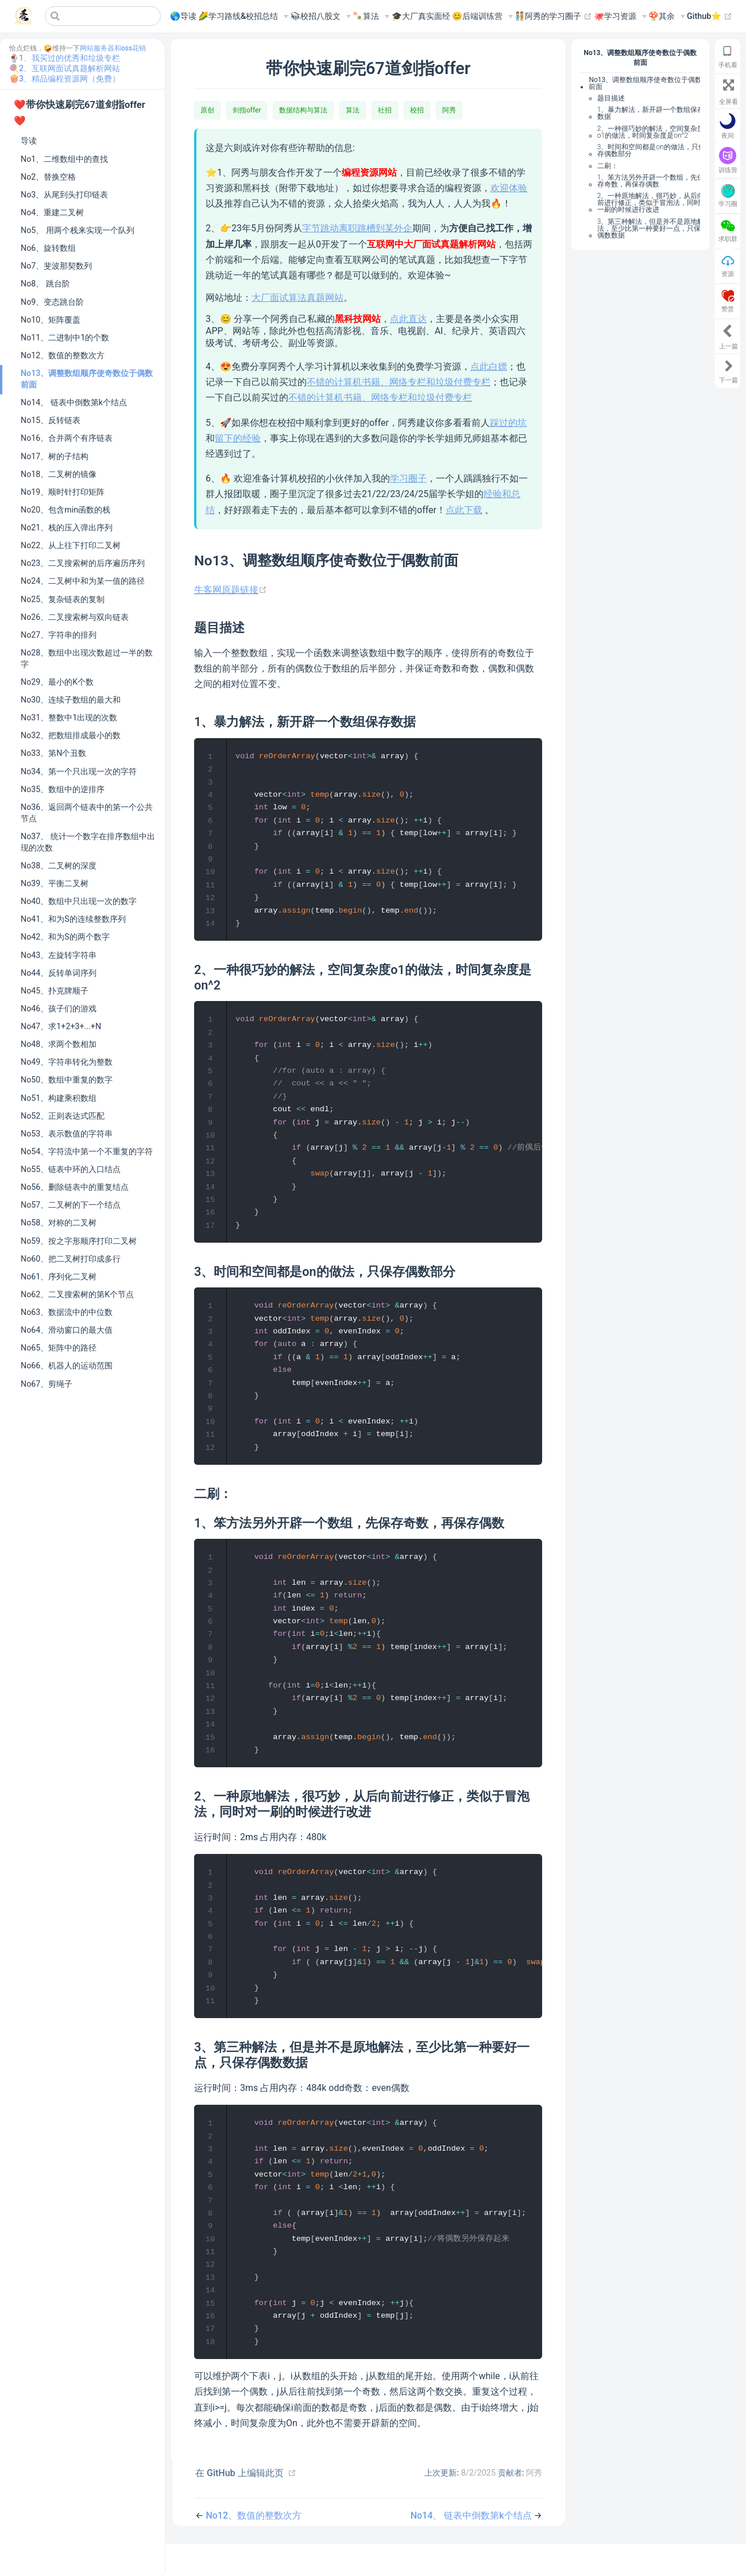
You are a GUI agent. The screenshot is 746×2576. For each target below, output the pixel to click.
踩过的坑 (508, 422)
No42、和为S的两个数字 (65, 936)
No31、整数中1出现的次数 (69, 717)
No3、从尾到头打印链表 (64, 194)
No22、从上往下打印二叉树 (71, 545)
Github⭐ (709, 16)
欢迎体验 (508, 188)
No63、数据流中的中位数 (67, 1312)
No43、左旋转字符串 (58, 955)
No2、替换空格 (48, 176)
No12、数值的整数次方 (63, 355)
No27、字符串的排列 (58, 634)
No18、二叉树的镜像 (58, 474)
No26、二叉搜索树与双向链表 (75, 617)
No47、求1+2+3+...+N (61, 1026)
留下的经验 (238, 438)
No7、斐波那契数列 (56, 265)
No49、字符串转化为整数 (67, 1061)
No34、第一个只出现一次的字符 (79, 771)
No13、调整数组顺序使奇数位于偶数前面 (87, 378)
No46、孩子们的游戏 (58, 1008)
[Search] (103, 16)
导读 (29, 140)
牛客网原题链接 (230, 589)
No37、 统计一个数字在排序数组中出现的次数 (88, 842)
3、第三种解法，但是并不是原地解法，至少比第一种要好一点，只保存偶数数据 (652, 228)
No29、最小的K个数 (57, 681)
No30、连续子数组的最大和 (71, 699)
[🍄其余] (666, 16)
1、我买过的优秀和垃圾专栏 (69, 58)
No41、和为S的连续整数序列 (73, 919)
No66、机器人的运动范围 (67, 1365)
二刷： (607, 166)
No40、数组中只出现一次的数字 (79, 901)
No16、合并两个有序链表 (67, 438)
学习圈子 (408, 478)
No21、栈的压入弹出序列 (67, 527)
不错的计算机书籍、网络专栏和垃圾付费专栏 (398, 382)
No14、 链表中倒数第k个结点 (74, 402)
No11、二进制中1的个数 (65, 337)
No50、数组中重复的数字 (67, 1079)
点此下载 (464, 510)
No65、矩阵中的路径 (58, 1347)
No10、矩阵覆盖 (50, 319)
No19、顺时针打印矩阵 (63, 491)
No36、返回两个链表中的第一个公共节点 (87, 812)
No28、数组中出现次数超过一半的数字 (87, 658)
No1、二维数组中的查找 (64, 159)
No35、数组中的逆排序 (63, 789)
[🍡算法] (371, 16)
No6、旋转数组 (48, 248)
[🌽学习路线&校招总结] (243, 16)
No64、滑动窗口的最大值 (67, 1329)
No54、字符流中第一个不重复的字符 (87, 1151)
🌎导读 (183, 16)
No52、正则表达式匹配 (63, 1115)
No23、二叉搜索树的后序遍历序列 (83, 563)
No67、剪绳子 (46, 1383)
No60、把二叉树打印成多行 (71, 1258)
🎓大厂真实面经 (421, 16)
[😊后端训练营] (482, 16)
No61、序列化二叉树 (58, 1276)
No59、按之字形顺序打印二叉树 (79, 1241)
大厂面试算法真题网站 (297, 297)
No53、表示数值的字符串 (67, 1133)
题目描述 (611, 98)
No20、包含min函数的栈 (65, 509)
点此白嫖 (488, 366)
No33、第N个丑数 (53, 753)
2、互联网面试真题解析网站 (69, 68)
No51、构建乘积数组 (58, 1098)
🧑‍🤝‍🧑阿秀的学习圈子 (553, 16)
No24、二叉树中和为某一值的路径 (83, 580)
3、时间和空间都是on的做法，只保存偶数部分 (651, 150)
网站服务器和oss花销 (113, 48)
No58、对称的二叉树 (58, 1222)
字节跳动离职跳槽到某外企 (357, 228)
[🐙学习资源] (620, 16)
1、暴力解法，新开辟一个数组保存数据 (651, 113)
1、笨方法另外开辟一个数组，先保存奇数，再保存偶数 (651, 180)
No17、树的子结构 (54, 456)
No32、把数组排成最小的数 (71, 735)
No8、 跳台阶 (45, 283)
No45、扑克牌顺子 (54, 990)
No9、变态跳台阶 (52, 302)
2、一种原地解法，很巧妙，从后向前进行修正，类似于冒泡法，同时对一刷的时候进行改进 (652, 203)
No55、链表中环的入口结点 (71, 1169)
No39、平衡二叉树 (54, 883)
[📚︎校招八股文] (320, 16)
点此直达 (408, 318)
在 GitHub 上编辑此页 (239, 2505)
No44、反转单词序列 (58, 972)
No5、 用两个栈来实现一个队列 (77, 230)
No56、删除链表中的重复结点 (75, 1187)
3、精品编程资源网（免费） (69, 78)
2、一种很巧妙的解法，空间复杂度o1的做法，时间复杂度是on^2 (651, 132)
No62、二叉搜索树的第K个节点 (77, 1294)
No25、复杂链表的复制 (63, 599)
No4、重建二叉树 (52, 212)
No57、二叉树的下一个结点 (71, 1204)
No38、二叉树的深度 (58, 865)
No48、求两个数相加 (58, 1044)
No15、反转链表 (50, 420)
